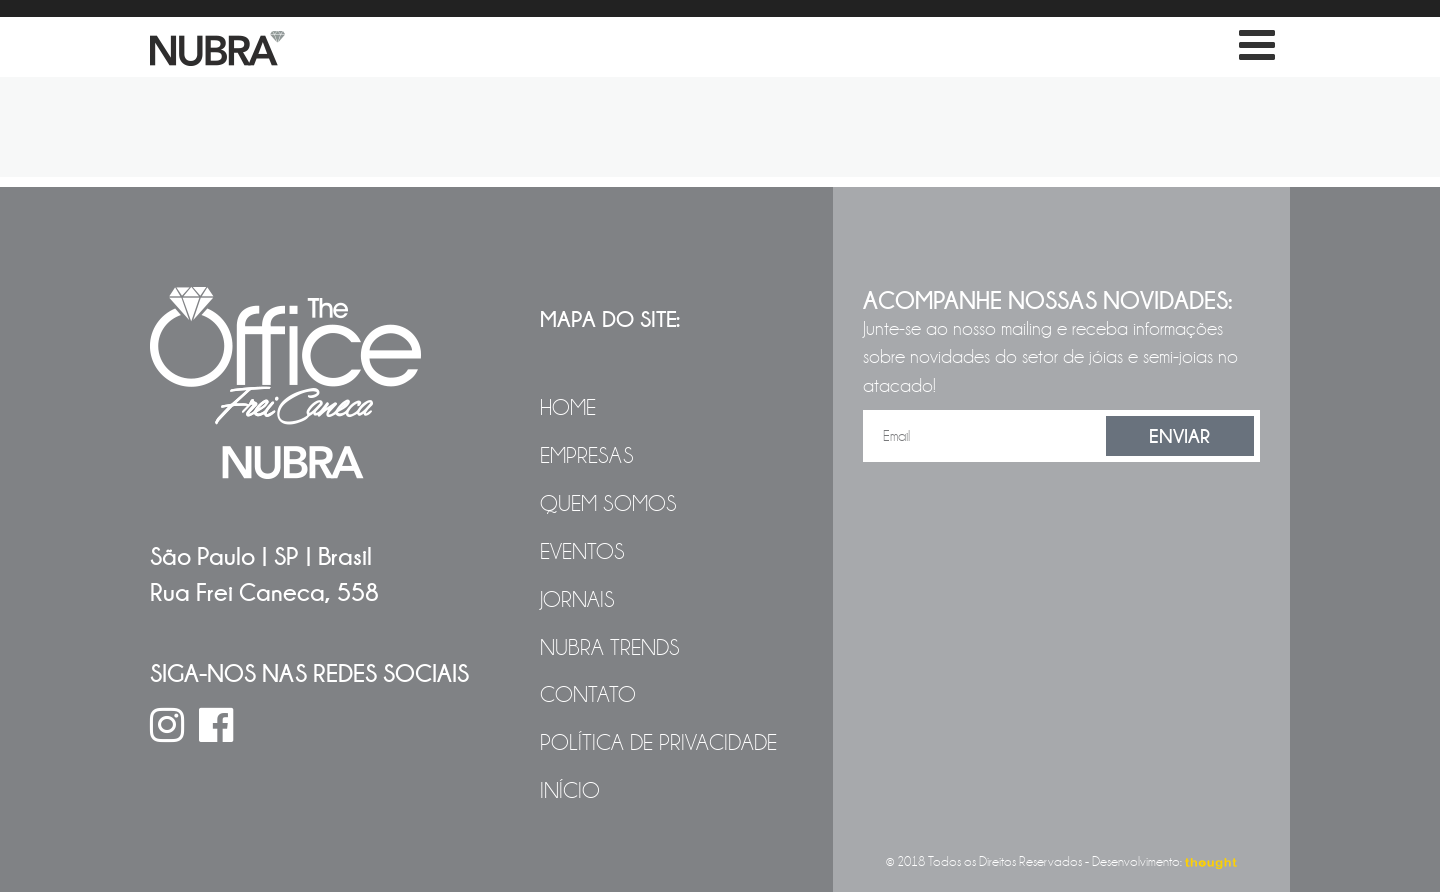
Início (570, 791)
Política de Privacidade (658, 743)
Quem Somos (608, 504)
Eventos (582, 552)
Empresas (587, 456)
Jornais (577, 600)
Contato (588, 695)
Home (568, 408)
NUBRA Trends (610, 648)
